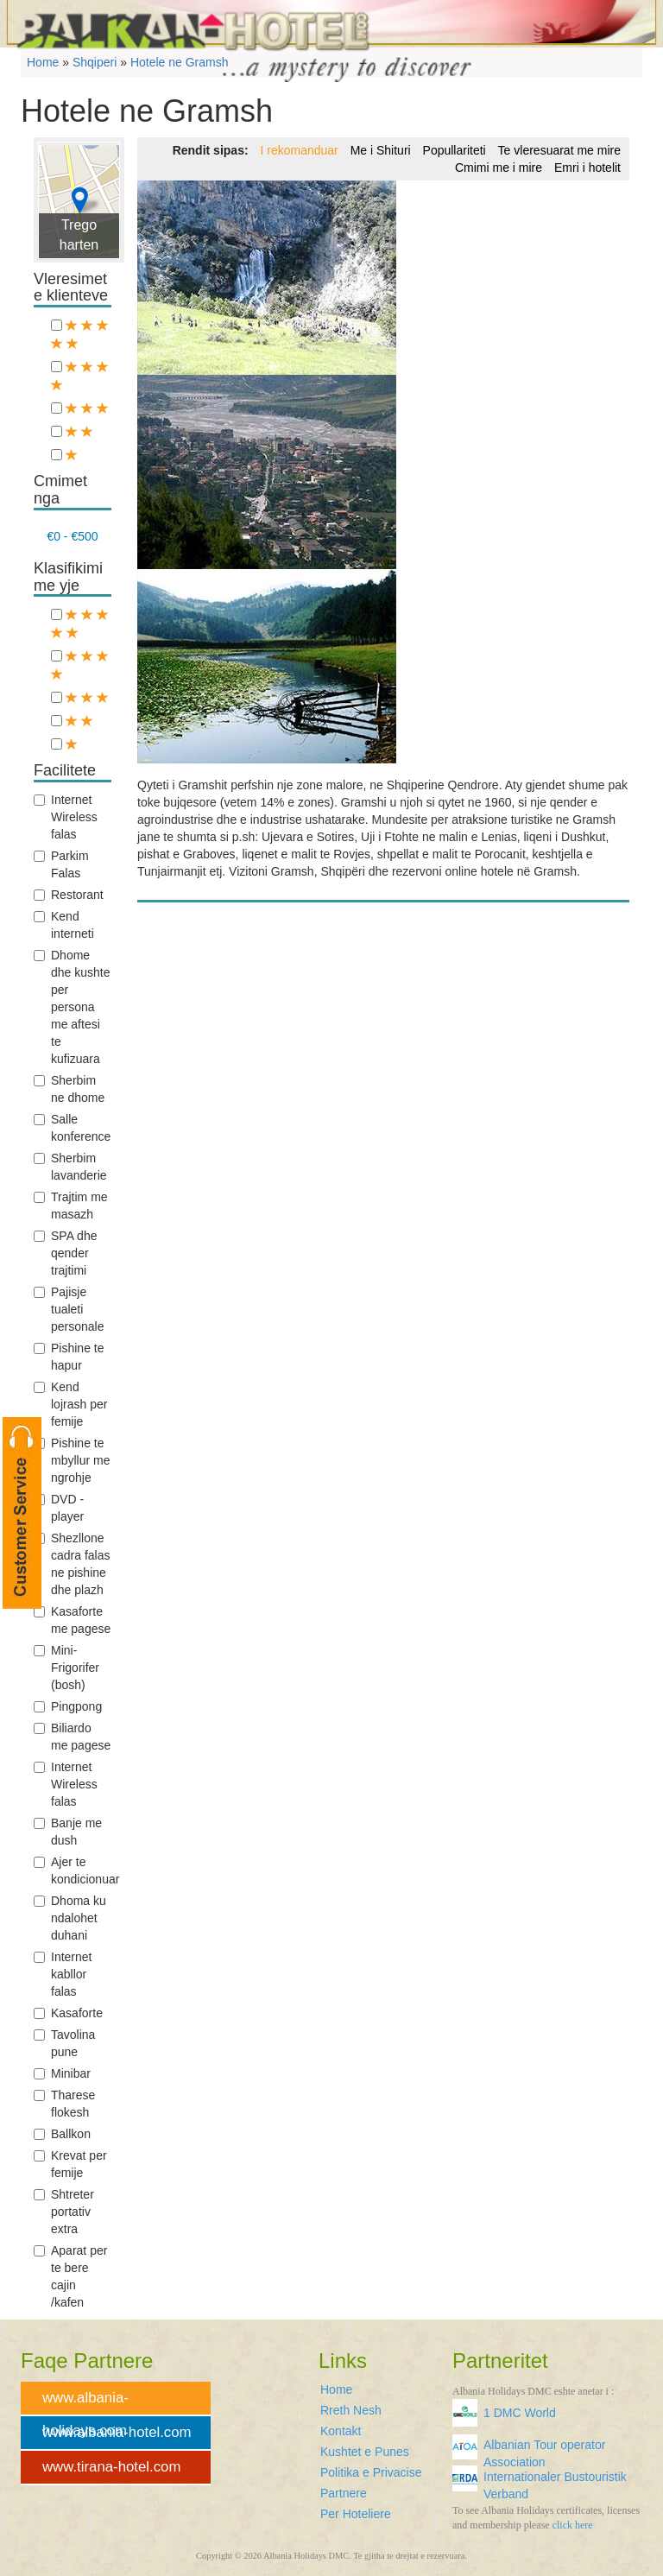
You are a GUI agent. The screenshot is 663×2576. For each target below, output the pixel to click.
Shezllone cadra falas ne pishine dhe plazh (72, 1564)
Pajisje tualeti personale (69, 1309)
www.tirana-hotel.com (111, 2467)
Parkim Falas (61, 864)
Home (336, 2389)
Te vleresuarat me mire (559, 150)
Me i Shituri (380, 150)
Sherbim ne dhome (69, 1088)
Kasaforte (68, 2013)
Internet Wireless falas (66, 817)
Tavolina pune (64, 2043)
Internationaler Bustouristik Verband (555, 2482)
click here (572, 2525)
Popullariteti (454, 150)
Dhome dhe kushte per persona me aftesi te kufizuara (72, 1007)
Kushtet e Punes (364, 2452)
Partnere (343, 2493)
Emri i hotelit (587, 167)
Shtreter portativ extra (64, 2211)
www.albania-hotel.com (117, 2432)
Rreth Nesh (351, 2410)
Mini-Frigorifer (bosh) (66, 1667)
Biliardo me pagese (72, 1736)
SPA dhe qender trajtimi (65, 1253)
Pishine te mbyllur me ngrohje (72, 1460)
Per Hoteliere (355, 2514)
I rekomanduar (299, 150)
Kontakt (340, 2431)
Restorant (69, 895)
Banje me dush (68, 1831)
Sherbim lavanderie (70, 1166)
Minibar (62, 2073)
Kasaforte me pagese (72, 1620)
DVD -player (59, 1507)
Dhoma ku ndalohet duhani (70, 1918)
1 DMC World (519, 2413)
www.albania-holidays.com (85, 2402)
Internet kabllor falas (63, 1974)
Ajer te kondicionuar (72, 1870)
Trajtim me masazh (71, 1205)
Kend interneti (64, 924)
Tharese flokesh (64, 2103)
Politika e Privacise (371, 2472)
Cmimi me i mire (498, 167)
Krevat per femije (70, 2164)
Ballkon (62, 2134)
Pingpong (68, 1706)
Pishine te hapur (69, 1356)
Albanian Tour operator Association (544, 2450)
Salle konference (72, 1127)
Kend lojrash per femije (70, 1404)
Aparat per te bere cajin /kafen (70, 2276)
